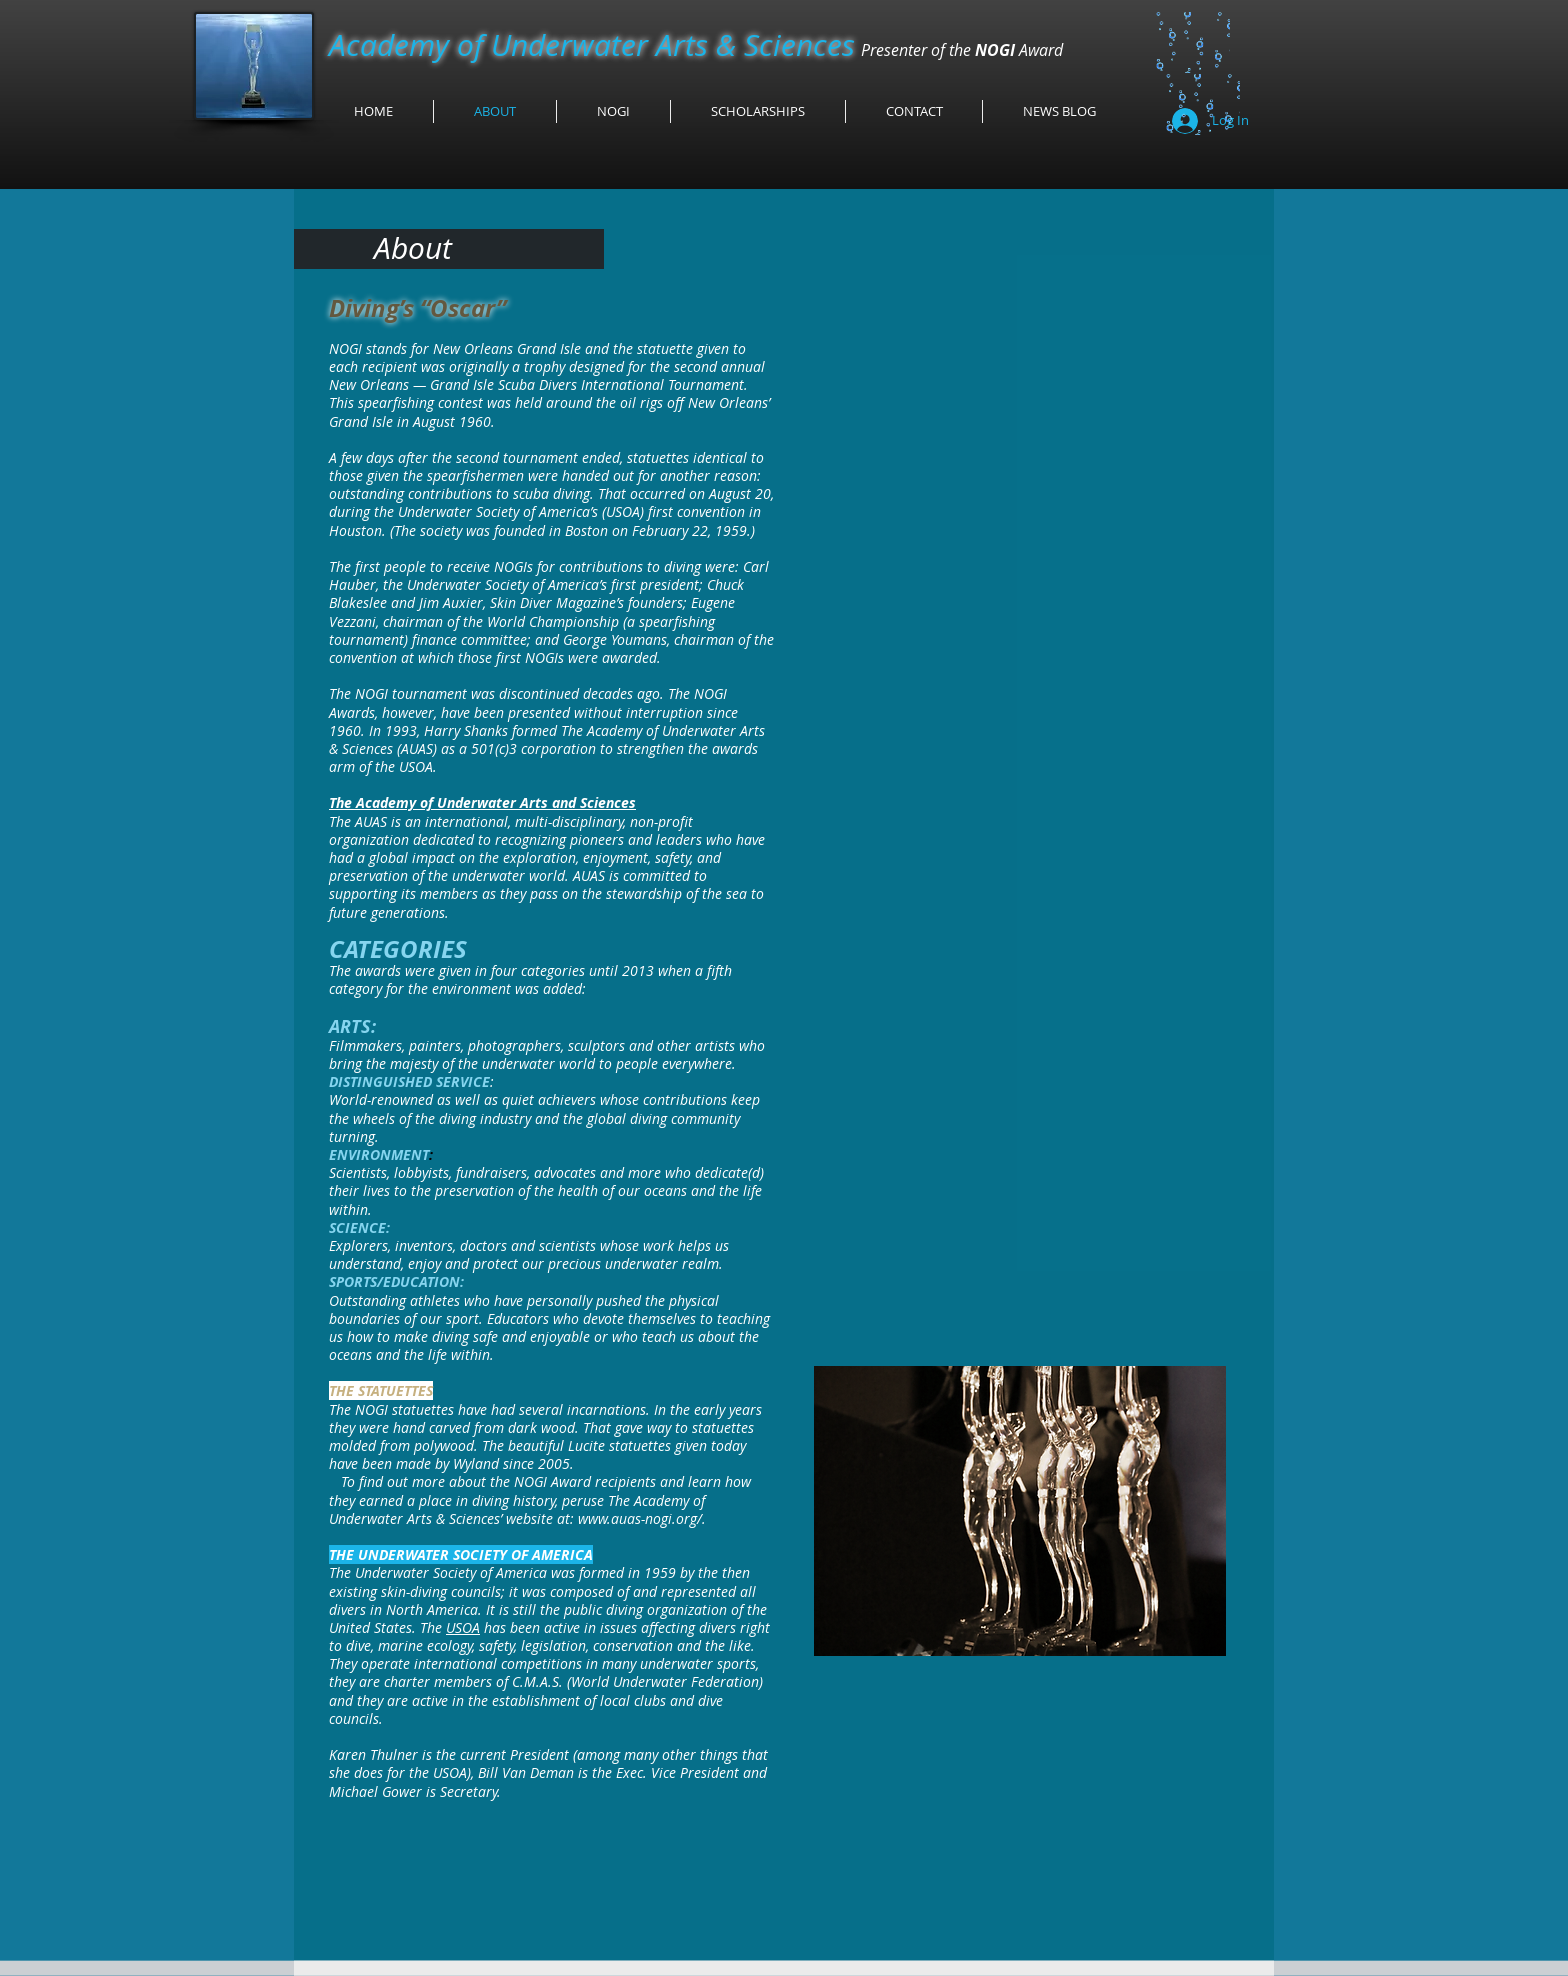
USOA (463, 1627)
